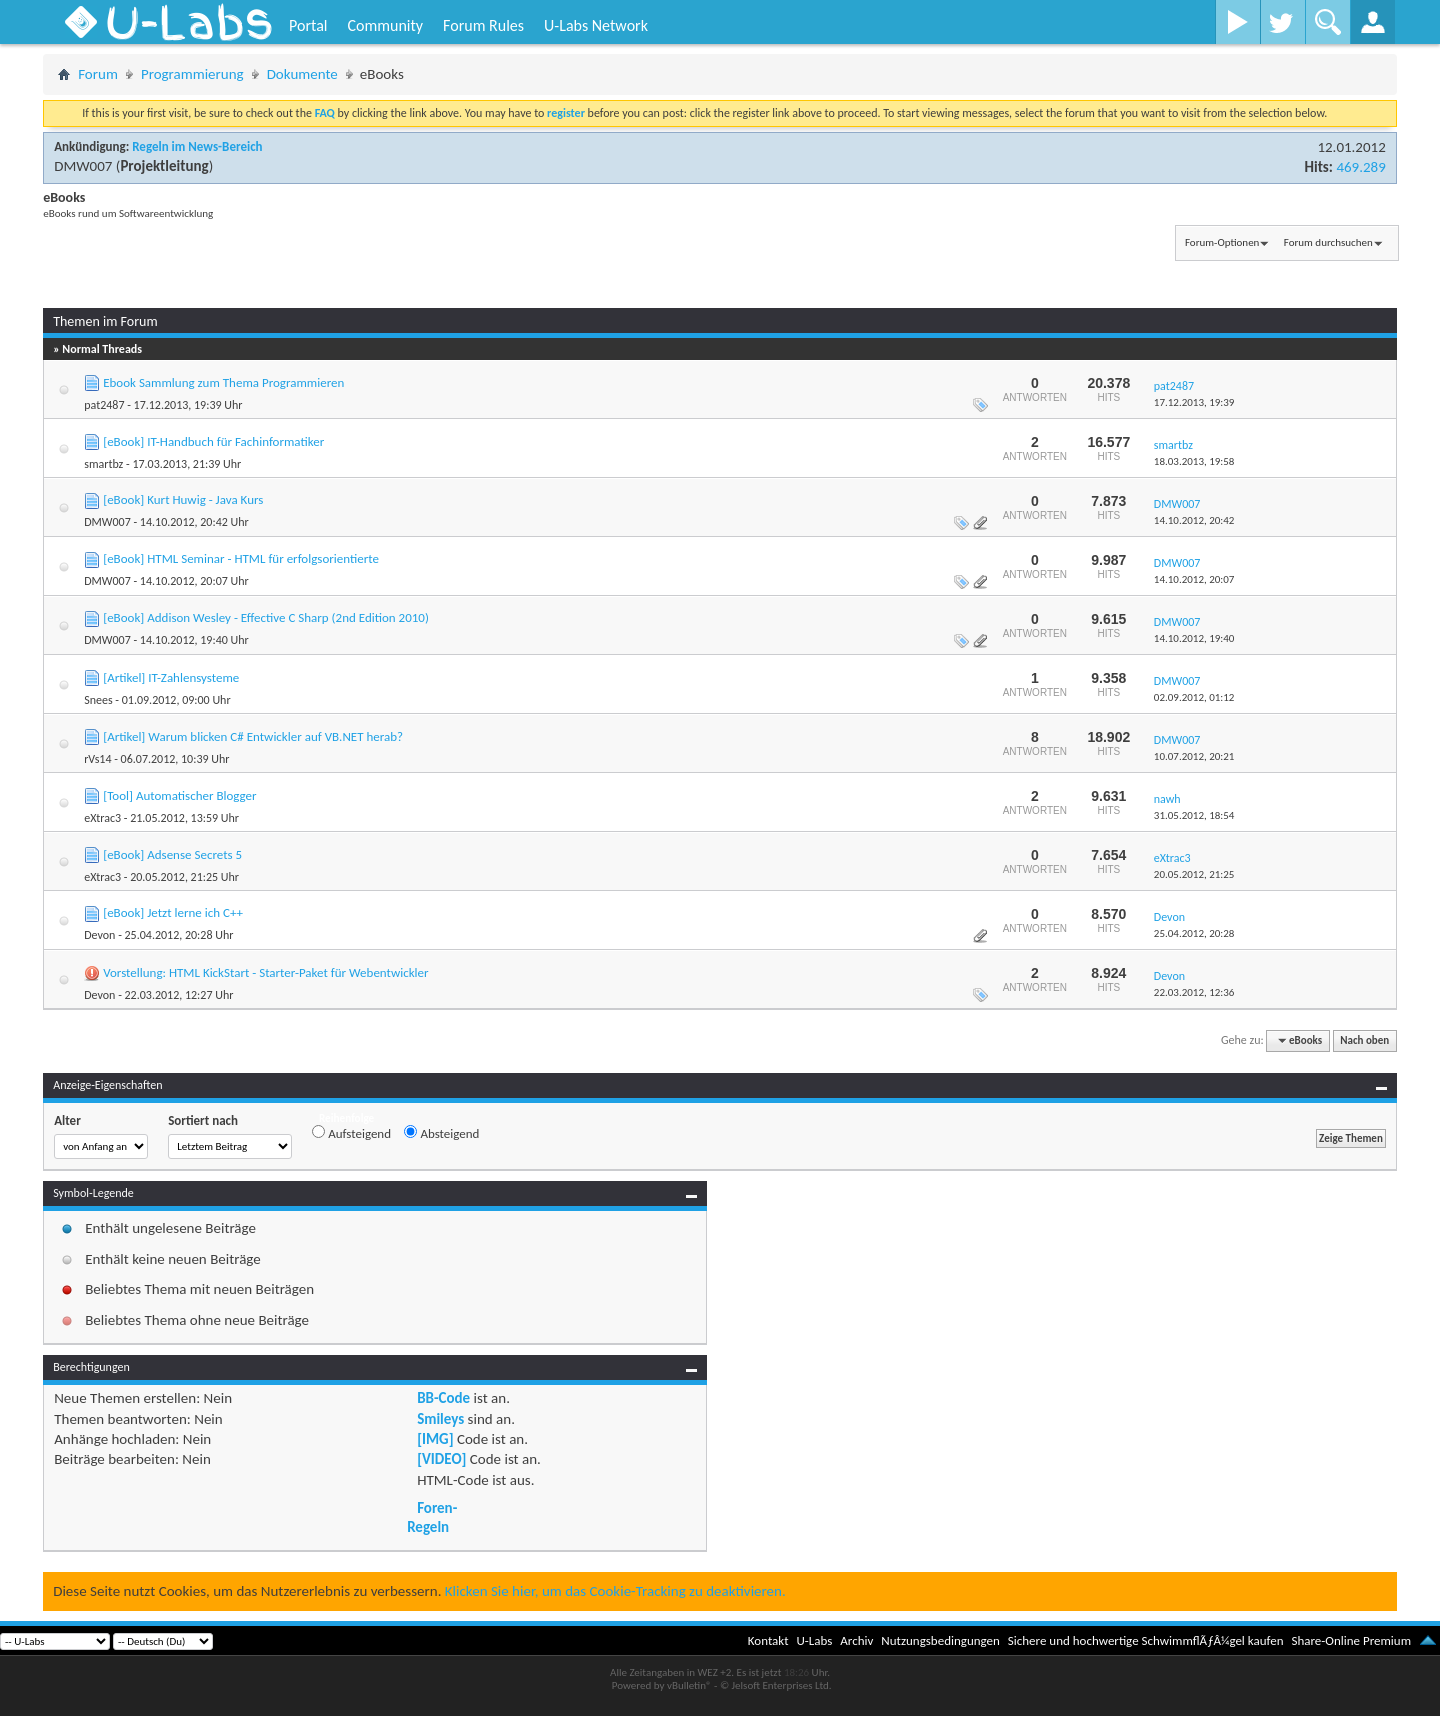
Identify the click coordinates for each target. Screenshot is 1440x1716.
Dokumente (302, 74)
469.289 (1360, 167)
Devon (99, 935)
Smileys (440, 1419)
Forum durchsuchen (1328, 242)
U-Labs (815, 1640)
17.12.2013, (1194, 402)
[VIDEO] (441, 1459)
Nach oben (1364, 1040)
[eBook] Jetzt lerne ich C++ (173, 912)
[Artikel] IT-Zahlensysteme (171, 677)
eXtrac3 (102, 818)
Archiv (856, 1640)
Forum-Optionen (1222, 242)
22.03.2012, (1194, 992)
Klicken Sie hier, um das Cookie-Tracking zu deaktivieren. (615, 1591)
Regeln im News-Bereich (197, 146)
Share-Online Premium (1351, 1640)
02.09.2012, (1194, 697)
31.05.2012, (1194, 815)
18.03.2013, (1194, 461)
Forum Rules (483, 25)
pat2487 (104, 405)
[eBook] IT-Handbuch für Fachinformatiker (213, 441)
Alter (67, 1120)
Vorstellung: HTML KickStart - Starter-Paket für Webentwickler (265, 972)
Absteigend (441, 1133)
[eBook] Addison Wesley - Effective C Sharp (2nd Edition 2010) (266, 617)
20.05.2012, (1194, 874)
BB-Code (443, 1398)
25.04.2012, (1194, 933)
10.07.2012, (1194, 756)
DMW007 (83, 166)
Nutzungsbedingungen (940, 1640)
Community (385, 25)
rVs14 (97, 759)
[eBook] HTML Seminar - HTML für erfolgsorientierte (241, 558)
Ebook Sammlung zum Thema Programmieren (223, 382)
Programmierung (192, 74)
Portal (308, 25)
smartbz (103, 464)
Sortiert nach (203, 1120)
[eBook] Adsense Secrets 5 (172, 854)
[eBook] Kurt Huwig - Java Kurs (183, 499)
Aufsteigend (351, 1133)
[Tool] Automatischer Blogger (179, 795)
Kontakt (768, 1640)
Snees (98, 700)
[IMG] (435, 1439)
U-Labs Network (596, 25)
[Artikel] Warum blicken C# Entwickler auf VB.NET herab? (253, 736)
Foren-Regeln (432, 1517)
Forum (98, 74)
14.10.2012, (1194, 520)
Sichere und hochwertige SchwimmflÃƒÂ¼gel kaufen (1146, 1640)
